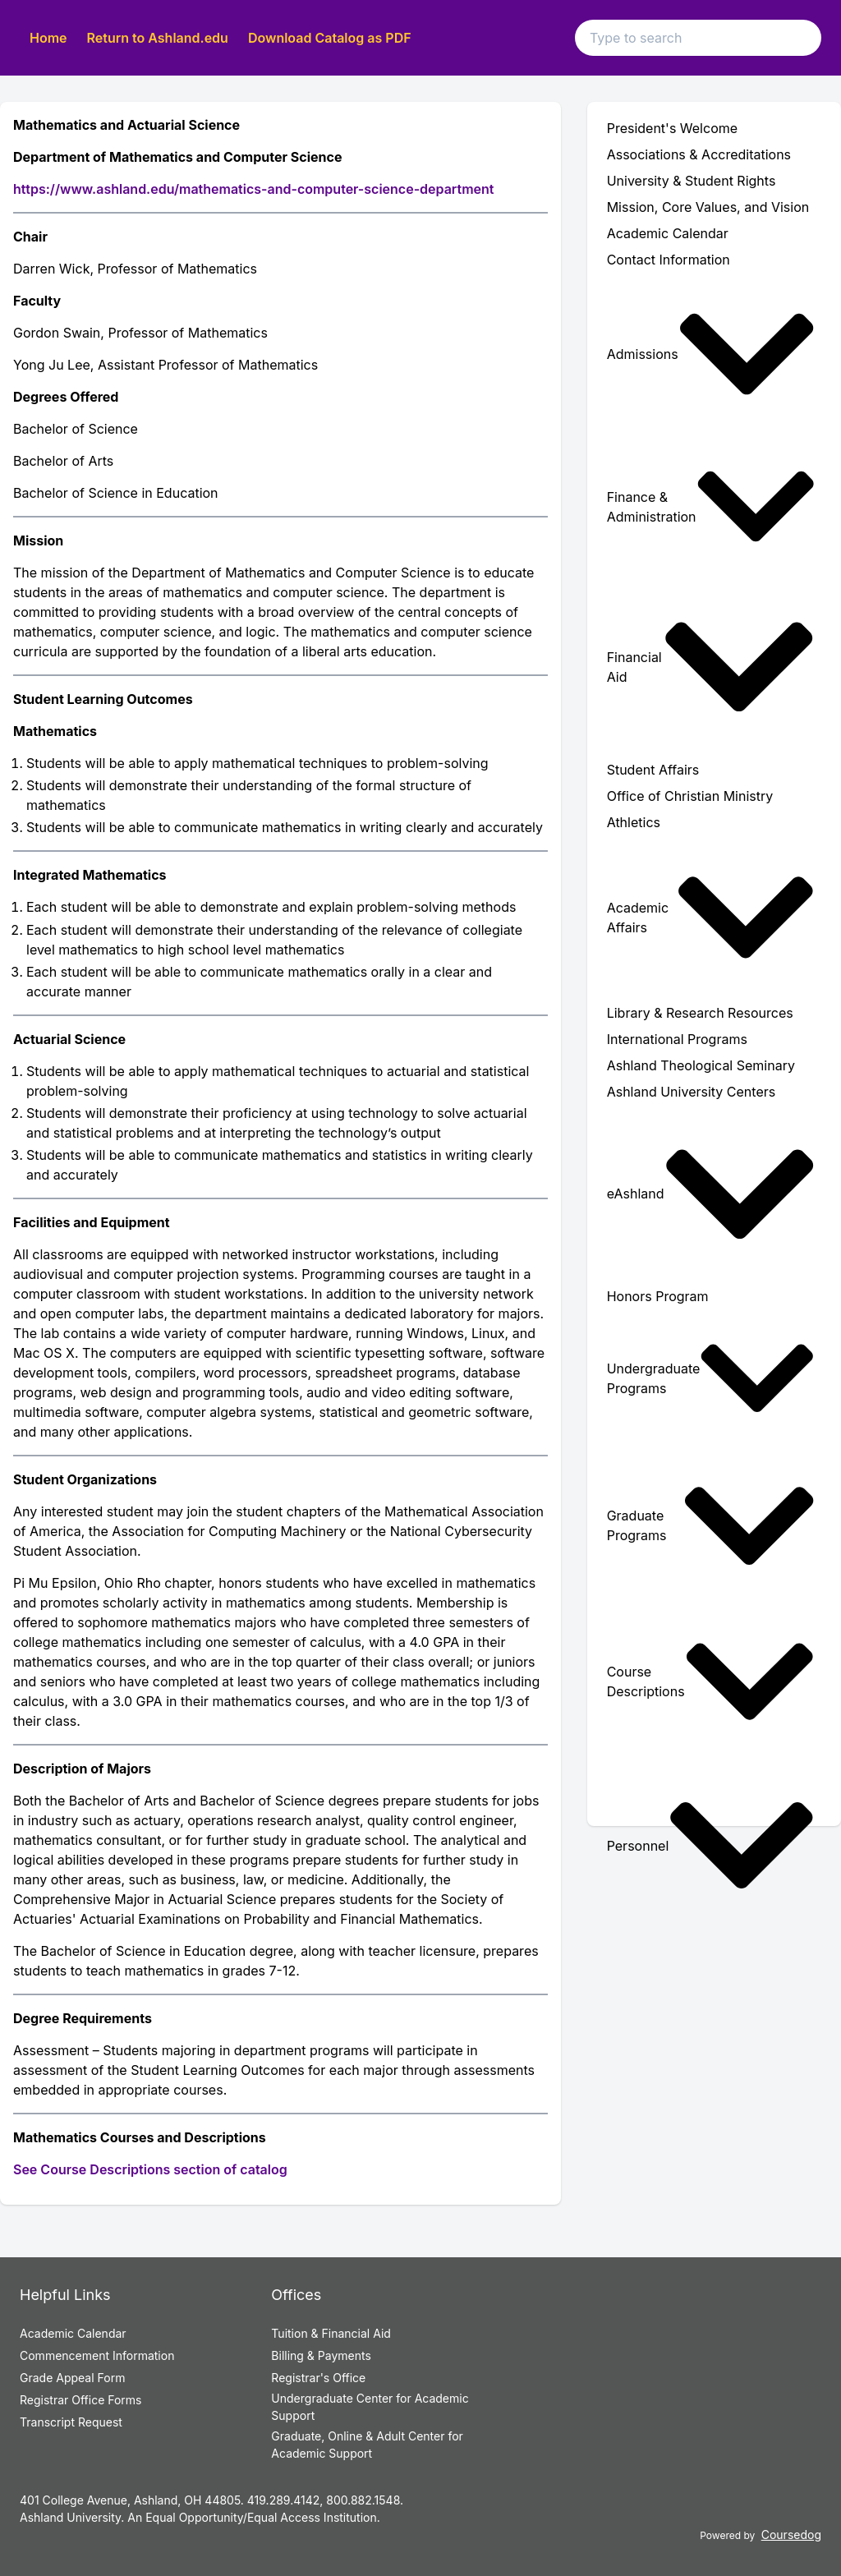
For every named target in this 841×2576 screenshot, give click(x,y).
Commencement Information (97, 2355)
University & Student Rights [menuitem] (691, 180)
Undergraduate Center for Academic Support (369, 2406)
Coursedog (791, 2535)
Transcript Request (71, 2422)
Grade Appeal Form (72, 2378)
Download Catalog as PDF (329, 38)
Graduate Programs (711, 1526)
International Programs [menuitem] (677, 1039)
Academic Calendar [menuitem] (667, 233)
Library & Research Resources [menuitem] (700, 1013)
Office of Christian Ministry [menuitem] (690, 796)
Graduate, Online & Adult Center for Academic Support (366, 2444)
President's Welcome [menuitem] (672, 128)
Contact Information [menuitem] (668, 259)
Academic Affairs (711, 917)
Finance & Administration (711, 506)
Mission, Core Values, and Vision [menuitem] (708, 207)
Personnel (711, 1845)
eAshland (711, 1194)
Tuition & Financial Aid (331, 2333)
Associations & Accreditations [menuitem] (699, 154)
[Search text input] (698, 38)
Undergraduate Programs (711, 1378)
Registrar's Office (318, 2378)
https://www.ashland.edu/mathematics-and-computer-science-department (253, 189)
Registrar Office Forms (81, 2400)
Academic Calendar (73, 2333)
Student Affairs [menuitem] (653, 769)
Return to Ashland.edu (157, 38)
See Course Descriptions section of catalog (150, 2169)
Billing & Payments (320, 2355)
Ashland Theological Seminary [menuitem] (701, 1065)
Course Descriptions (711, 1681)
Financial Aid (711, 667)
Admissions (711, 354)
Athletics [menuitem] (633, 822)
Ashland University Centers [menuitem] (691, 1091)
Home (48, 38)
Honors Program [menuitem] (658, 1296)
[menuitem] (714, 354)
